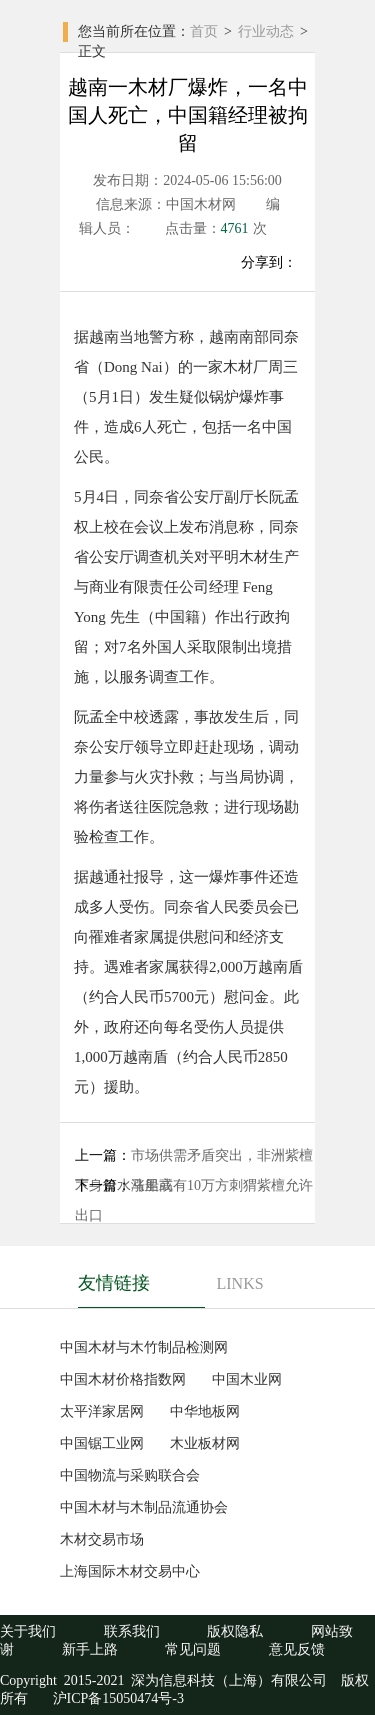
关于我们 (28, 1631)
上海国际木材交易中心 (130, 1571)
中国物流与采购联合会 (130, 1475)
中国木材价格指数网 (123, 1379)
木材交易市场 (102, 1539)
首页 (204, 31)
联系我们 (132, 1631)
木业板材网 (205, 1443)
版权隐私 (235, 1631)
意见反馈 (297, 1649)
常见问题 (193, 1649)
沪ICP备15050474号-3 (116, 1698)
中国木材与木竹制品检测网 (144, 1347)
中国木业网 (247, 1379)
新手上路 (90, 1649)
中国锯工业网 (102, 1443)
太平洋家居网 (102, 1411)
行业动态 (266, 31)
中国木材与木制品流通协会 (144, 1507)
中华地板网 (205, 1411)
